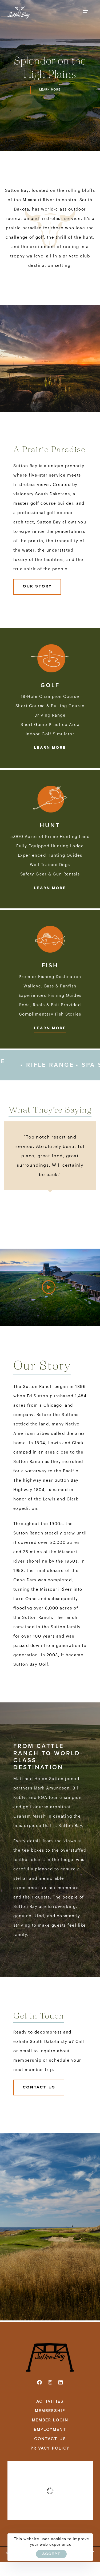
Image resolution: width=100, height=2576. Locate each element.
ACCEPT (51, 2554)
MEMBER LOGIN (50, 2420)
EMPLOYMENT (50, 2430)
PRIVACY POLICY (50, 2448)
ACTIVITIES (50, 2401)
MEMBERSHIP (50, 2411)
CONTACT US (50, 2439)
